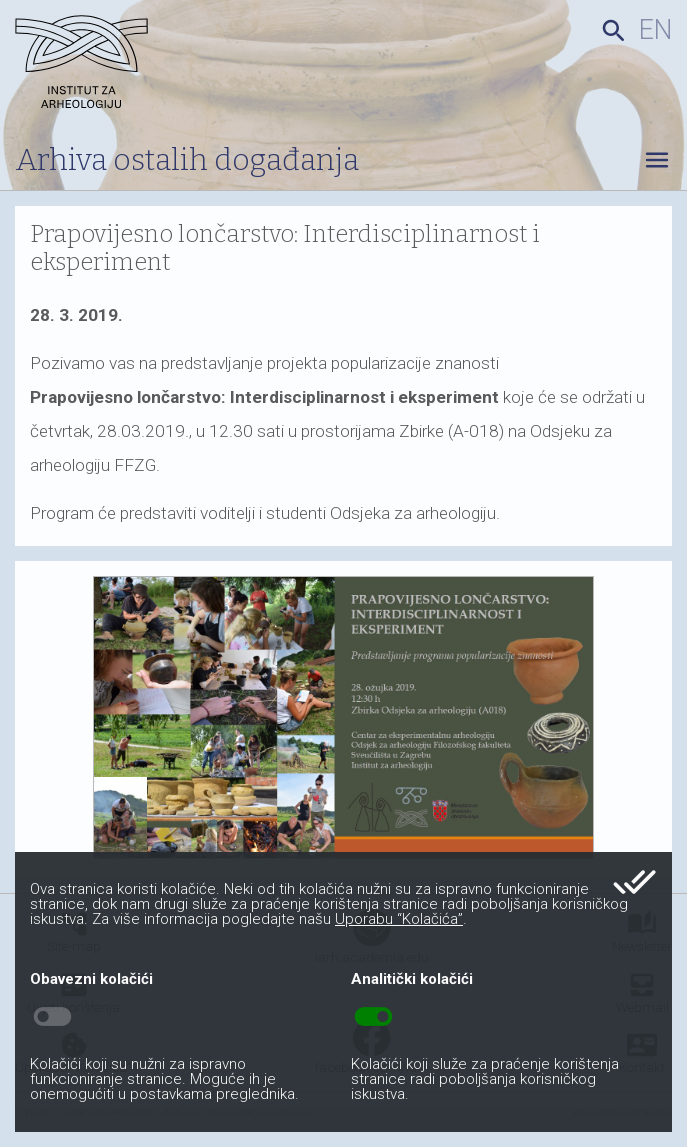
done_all (634, 882)
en (655, 30)
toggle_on (373, 1017)
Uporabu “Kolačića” (399, 919)
